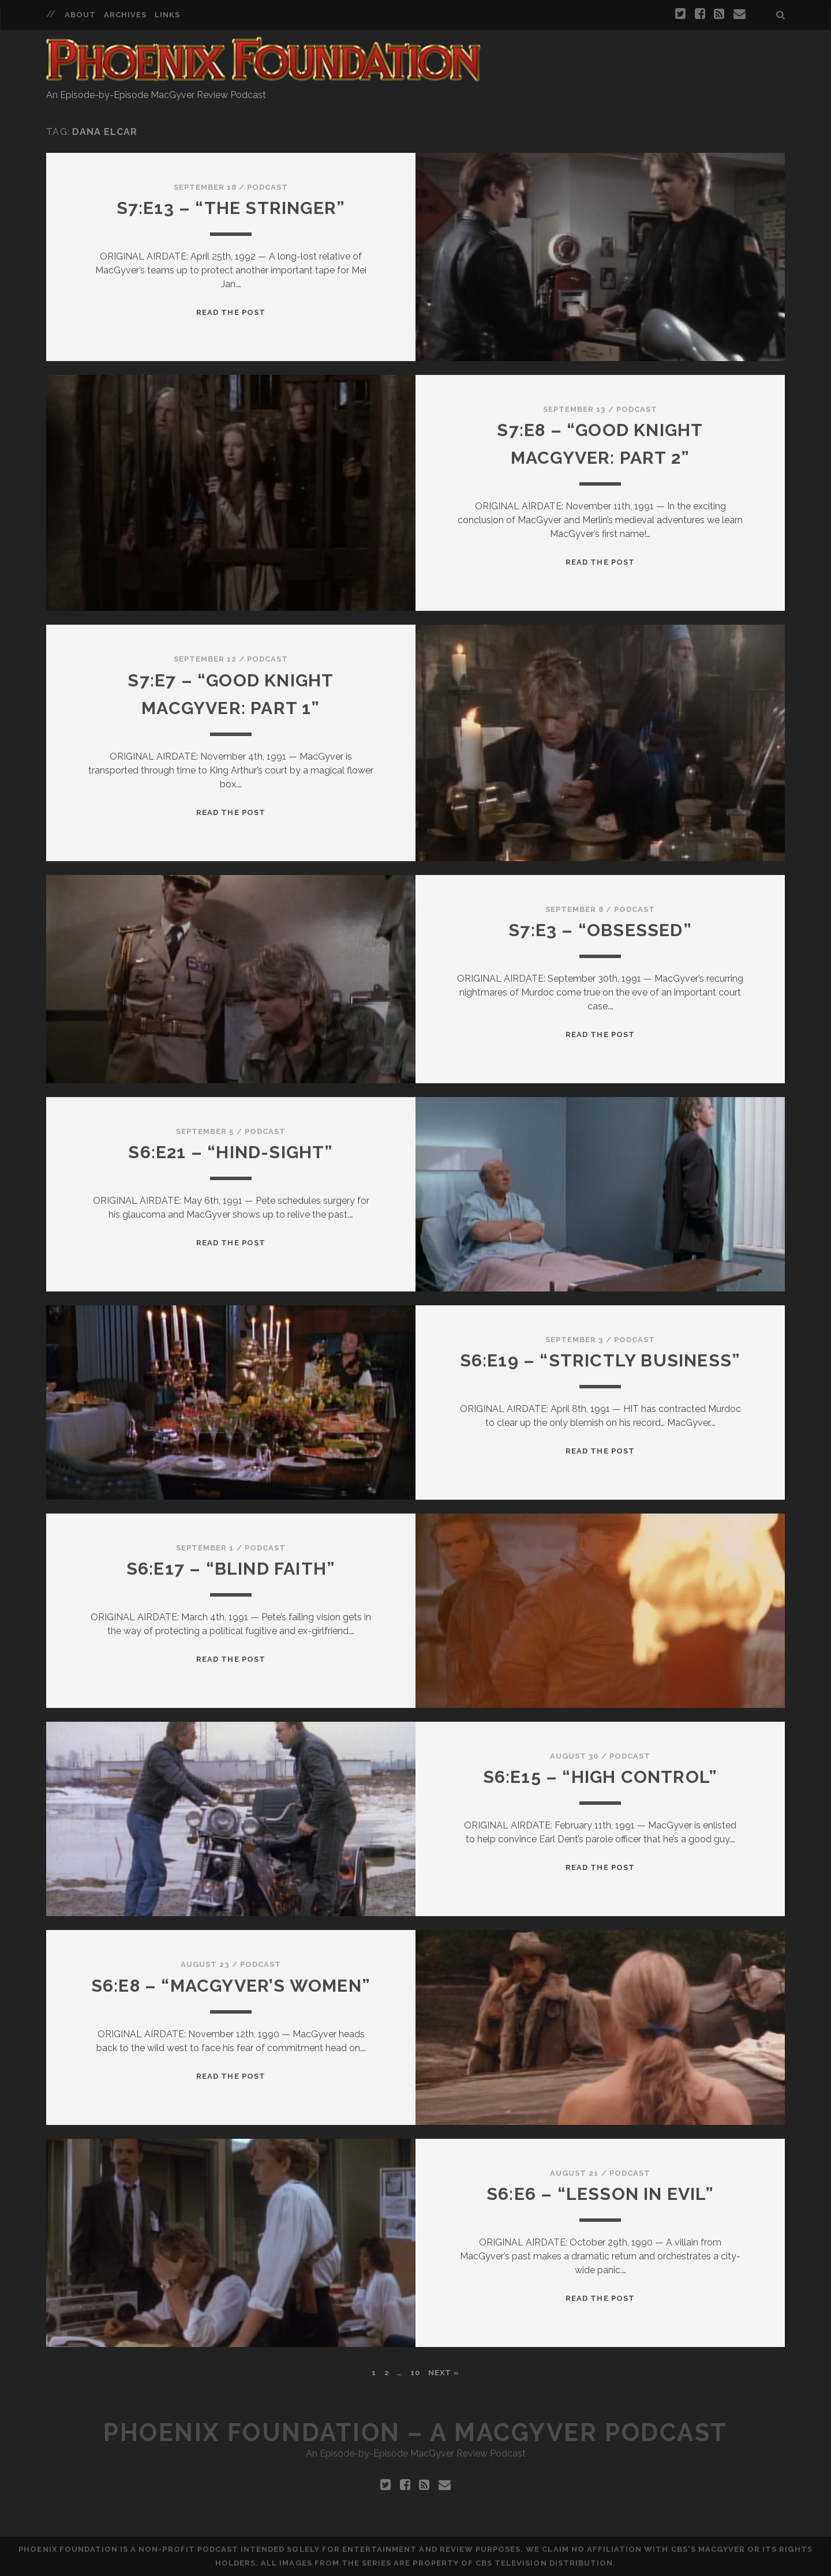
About (80, 14)
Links (167, 14)
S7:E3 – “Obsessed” (600, 930)
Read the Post (230, 312)
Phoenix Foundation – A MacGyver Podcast (415, 2433)
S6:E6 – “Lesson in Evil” (600, 2194)
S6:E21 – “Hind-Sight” (230, 1152)
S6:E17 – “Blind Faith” (230, 1569)
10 (415, 2372)
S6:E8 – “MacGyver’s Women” (230, 1986)
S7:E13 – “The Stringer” (231, 208)
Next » (443, 2372)
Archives (125, 14)
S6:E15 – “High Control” (600, 1777)
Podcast (267, 187)
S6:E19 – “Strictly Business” (600, 1360)
